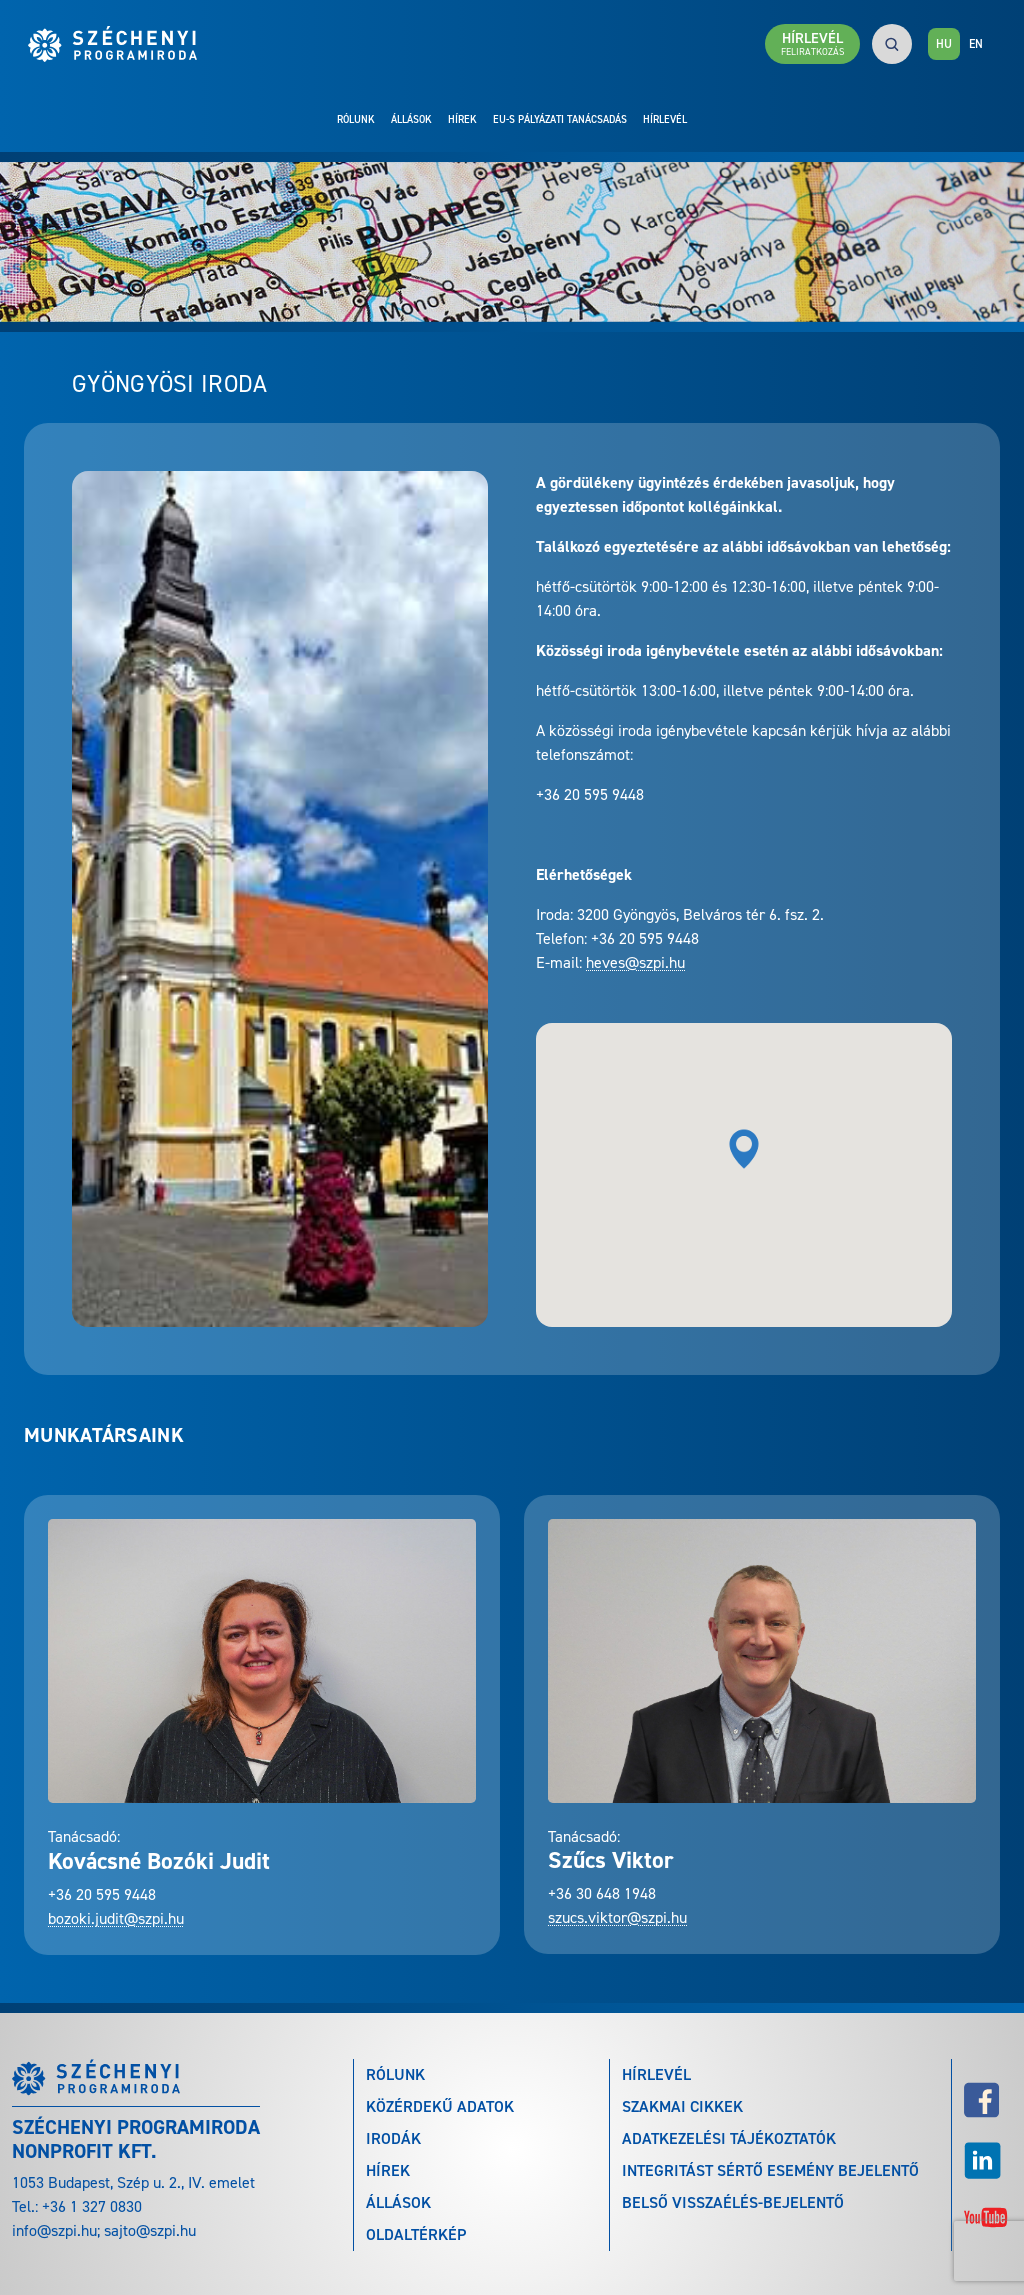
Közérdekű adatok (440, 2106)
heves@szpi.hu (635, 962)
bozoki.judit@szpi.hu (116, 1918)
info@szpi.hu (54, 2230)
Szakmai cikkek (682, 2106)
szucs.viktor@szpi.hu (617, 1917)
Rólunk (356, 119)
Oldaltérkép (416, 2234)
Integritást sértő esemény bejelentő (770, 2170)
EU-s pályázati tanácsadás (560, 119)
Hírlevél (665, 119)
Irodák (393, 2138)
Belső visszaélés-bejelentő (733, 2202)
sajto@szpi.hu (150, 2230)
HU (944, 44)
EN (976, 44)
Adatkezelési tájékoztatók (729, 2138)
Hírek (462, 119)
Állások (411, 119)
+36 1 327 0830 (92, 2206)
